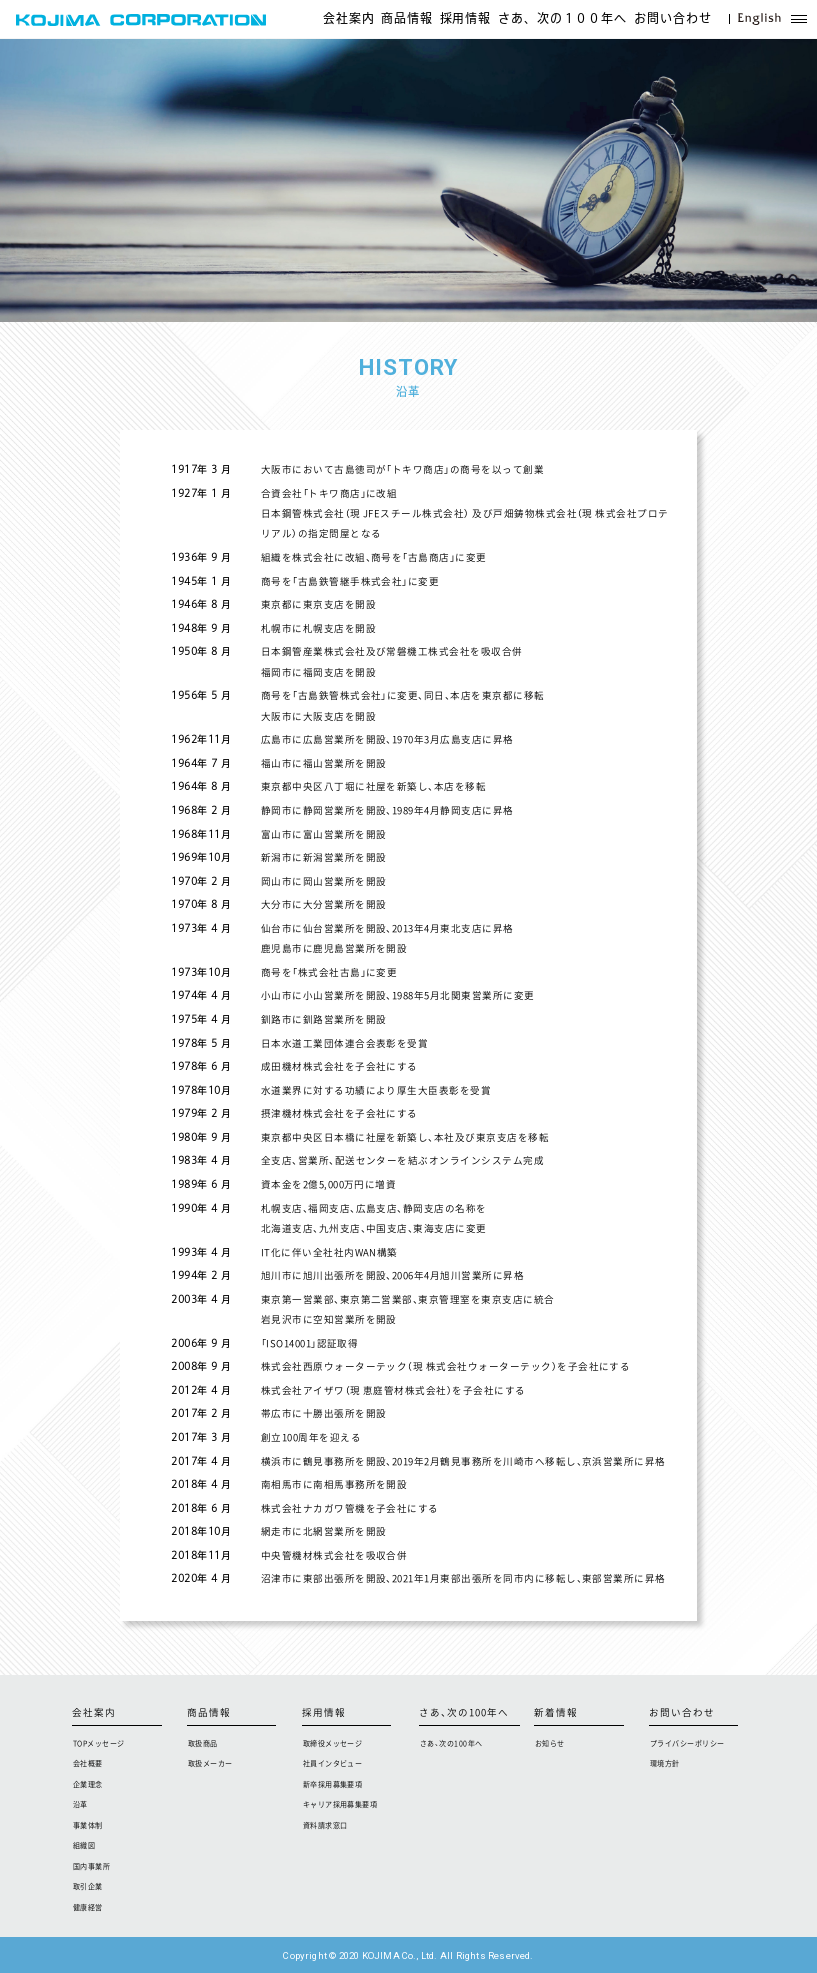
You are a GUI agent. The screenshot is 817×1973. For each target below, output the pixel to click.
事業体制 (88, 1825)
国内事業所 (91, 1866)
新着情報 (556, 1713)
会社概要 (88, 1763)
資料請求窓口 (325, 1825)
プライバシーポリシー (687, 1743)
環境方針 (665, 1763)
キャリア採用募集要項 (340, 1804)
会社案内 (349, 19)
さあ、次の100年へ (464, 1713)
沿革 (80, 1804)
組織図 (84, 1845)
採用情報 (466, 19)
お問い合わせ (673, 19)
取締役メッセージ (333, 1743)
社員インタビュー (333, 1763)
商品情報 (407, 19)
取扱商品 (203, 1743)
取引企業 (88, 1886)
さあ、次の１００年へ (563, 19)
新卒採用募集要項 (333, 1784)
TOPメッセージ (99, 1743)
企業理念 (88, 1784)
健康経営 (88, 1907)
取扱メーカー (210, 1763)
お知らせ (550, 1743)
